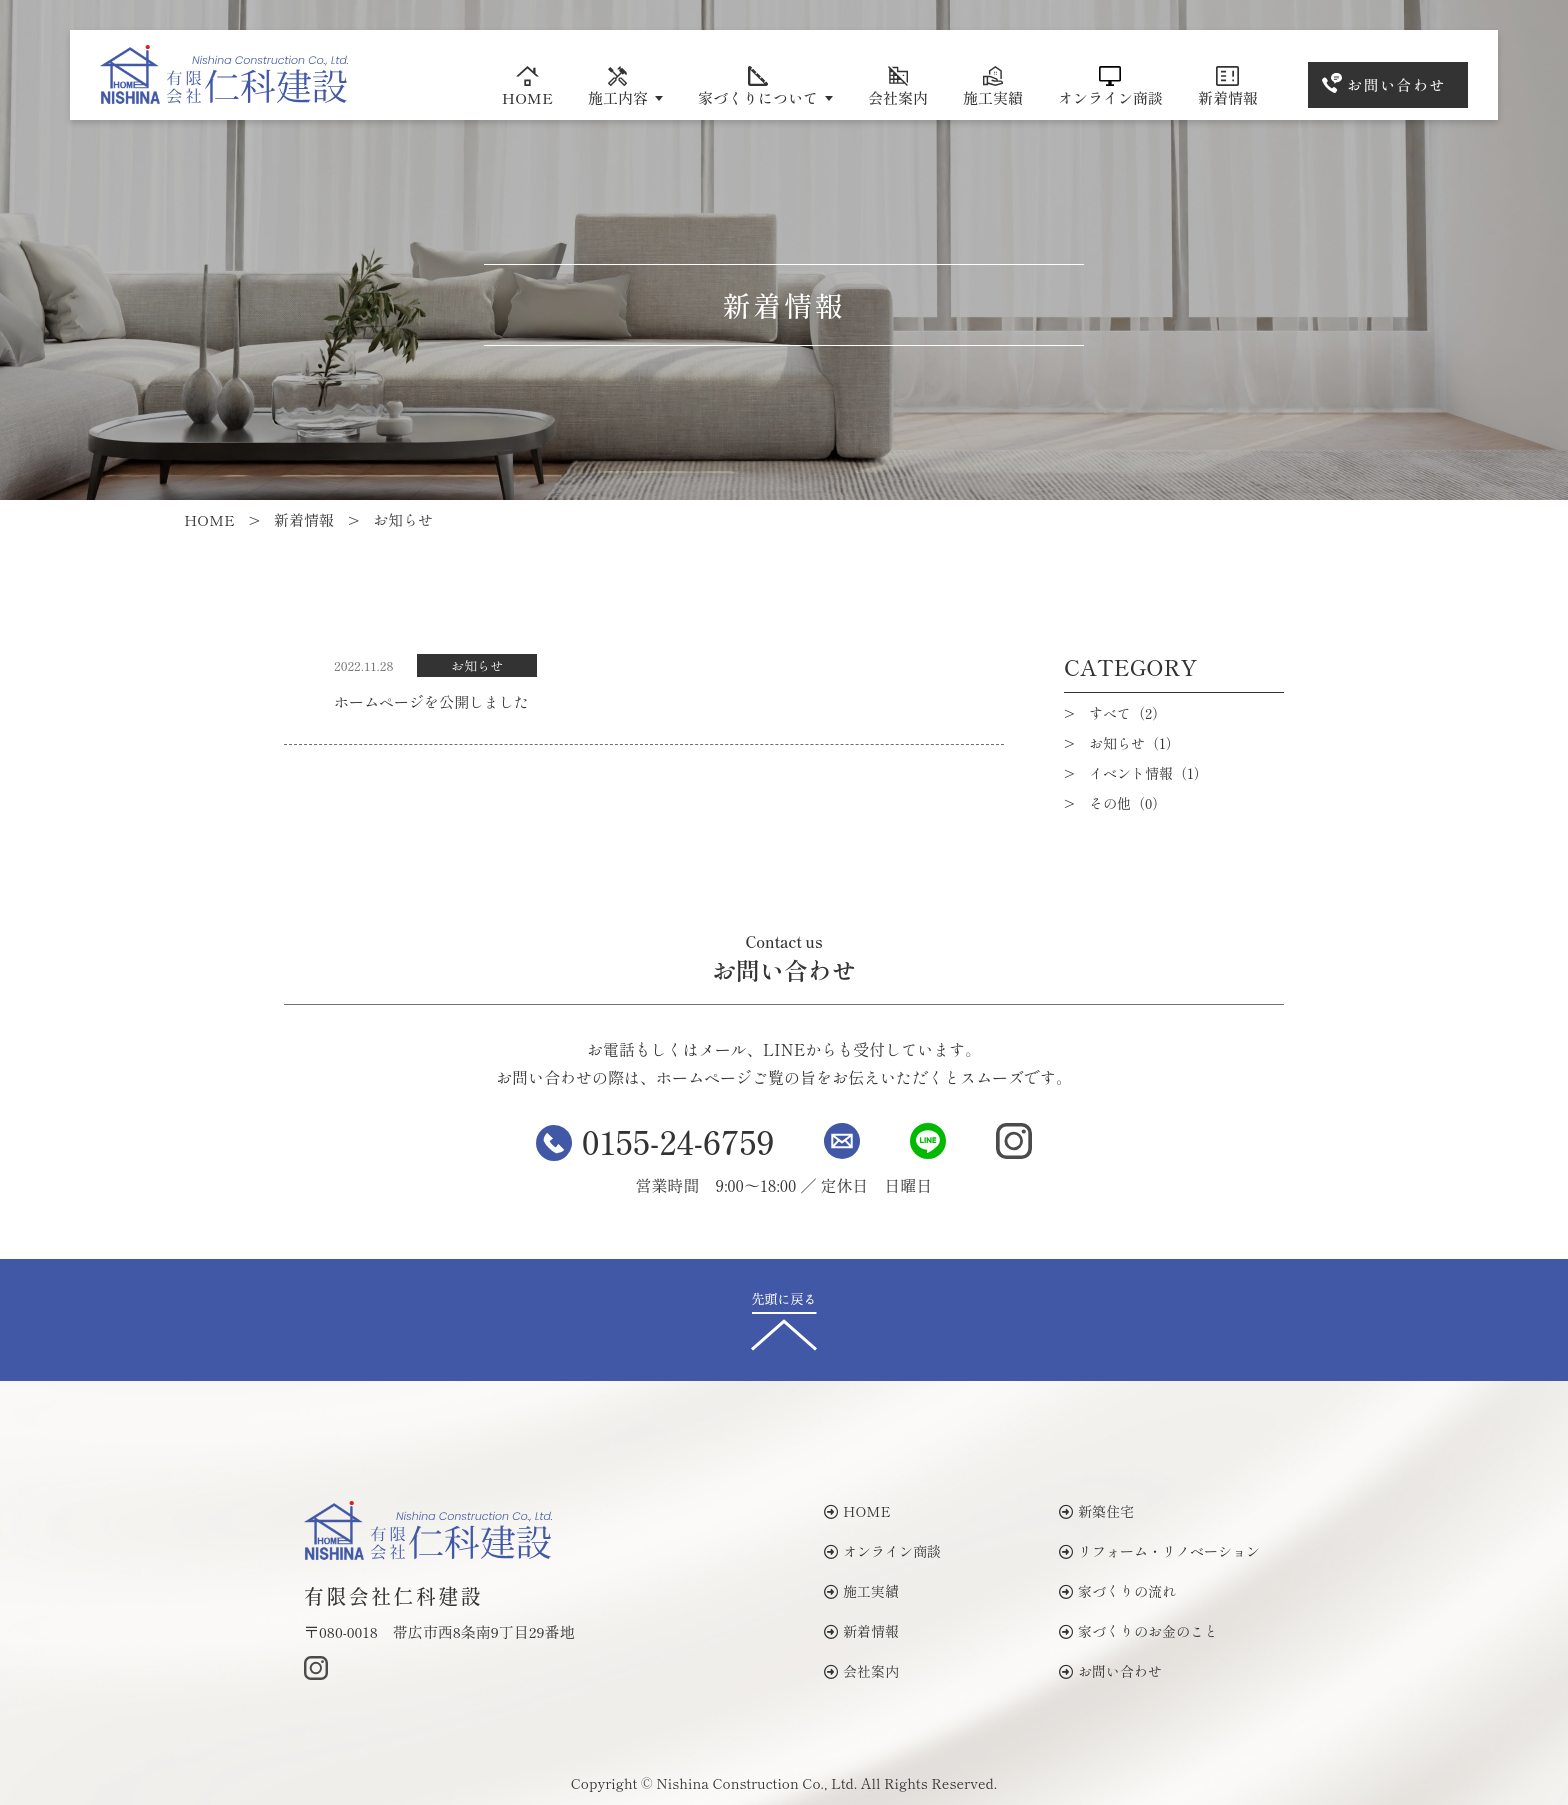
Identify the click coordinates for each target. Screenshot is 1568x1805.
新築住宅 (1096, 1511)
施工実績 (993, 87)
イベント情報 (1148, 773)
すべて (1127, 713)
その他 (1127, 803)
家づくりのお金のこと (1138, 1631)
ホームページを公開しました (431, 701)
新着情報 (1228, 87)
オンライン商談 (1110, 87)
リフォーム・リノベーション (1159, 1551)
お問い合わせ (1396, 84)
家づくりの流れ (1117, 1591)
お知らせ (477, 665)
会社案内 (898, 87)
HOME (527, 87)
